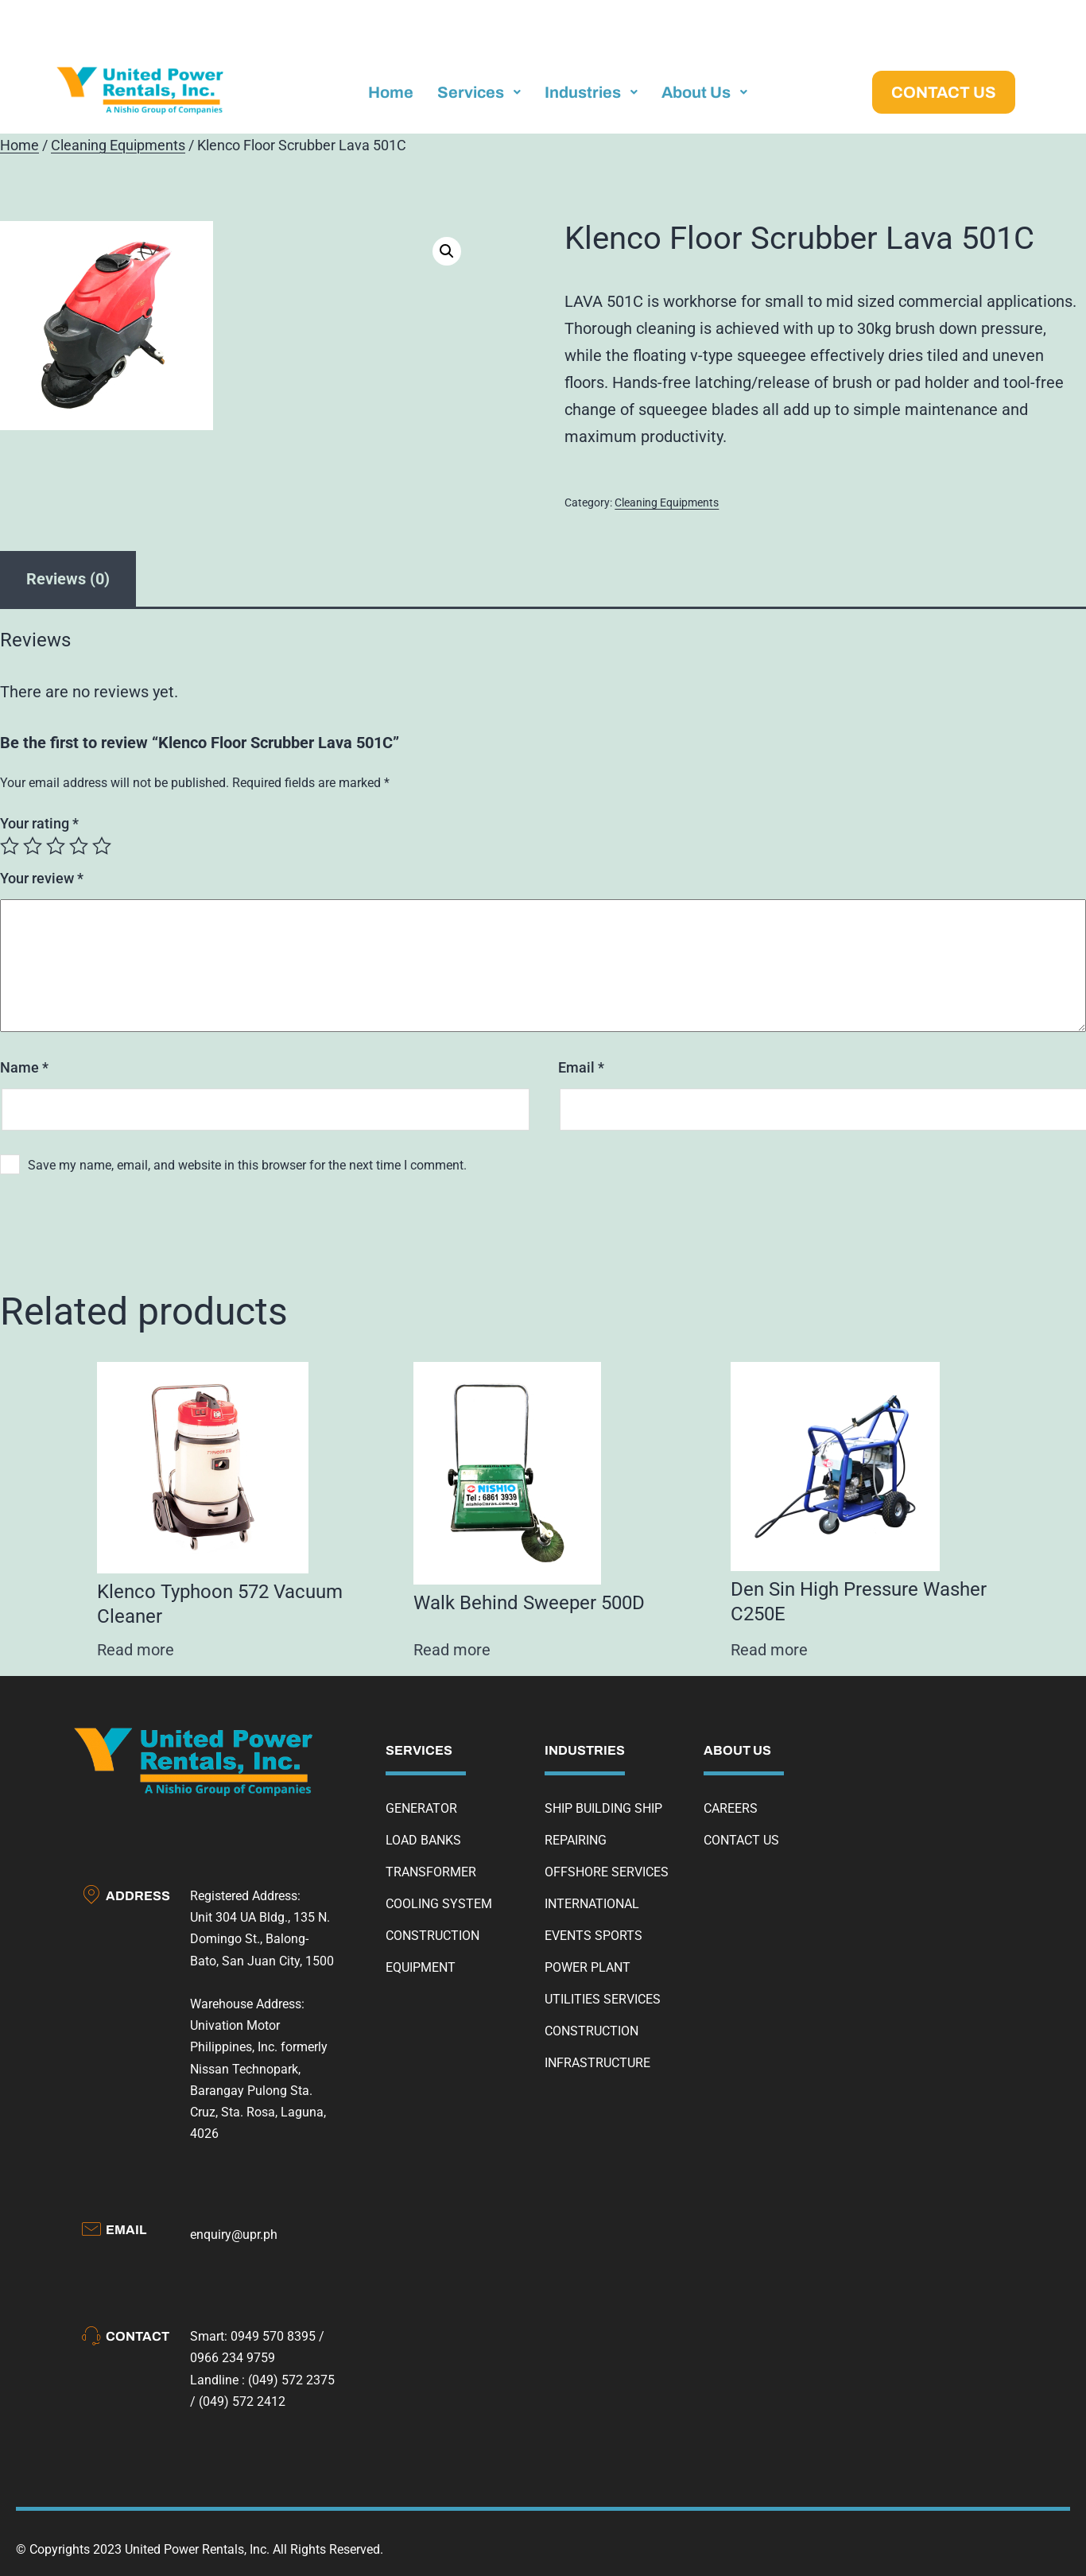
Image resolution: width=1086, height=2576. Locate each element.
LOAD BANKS (423, 1840)
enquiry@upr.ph (233, 2234)
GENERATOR (421, 1808)
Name (24, 1067)
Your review (41, 878)
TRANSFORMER (431, 1872)
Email (581, 1067)
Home (19, 145)
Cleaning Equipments (118, 145)
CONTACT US (741, 1840)
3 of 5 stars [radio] (55, 845)
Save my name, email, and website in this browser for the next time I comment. (247, 1165)
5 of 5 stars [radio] (101, 845)
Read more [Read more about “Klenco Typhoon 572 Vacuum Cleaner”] (135, 1649)
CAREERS (731, 1808)
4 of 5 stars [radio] (78, 845)
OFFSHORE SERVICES (607, 1872)
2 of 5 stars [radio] (32, 845)
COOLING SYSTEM (439, 1903)
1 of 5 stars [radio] (9, 845)
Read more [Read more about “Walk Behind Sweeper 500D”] (452, 1649)
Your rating (39, 823)
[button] (446, 251)
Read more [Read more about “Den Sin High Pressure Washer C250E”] (769, 1649)
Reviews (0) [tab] (68, 578)
